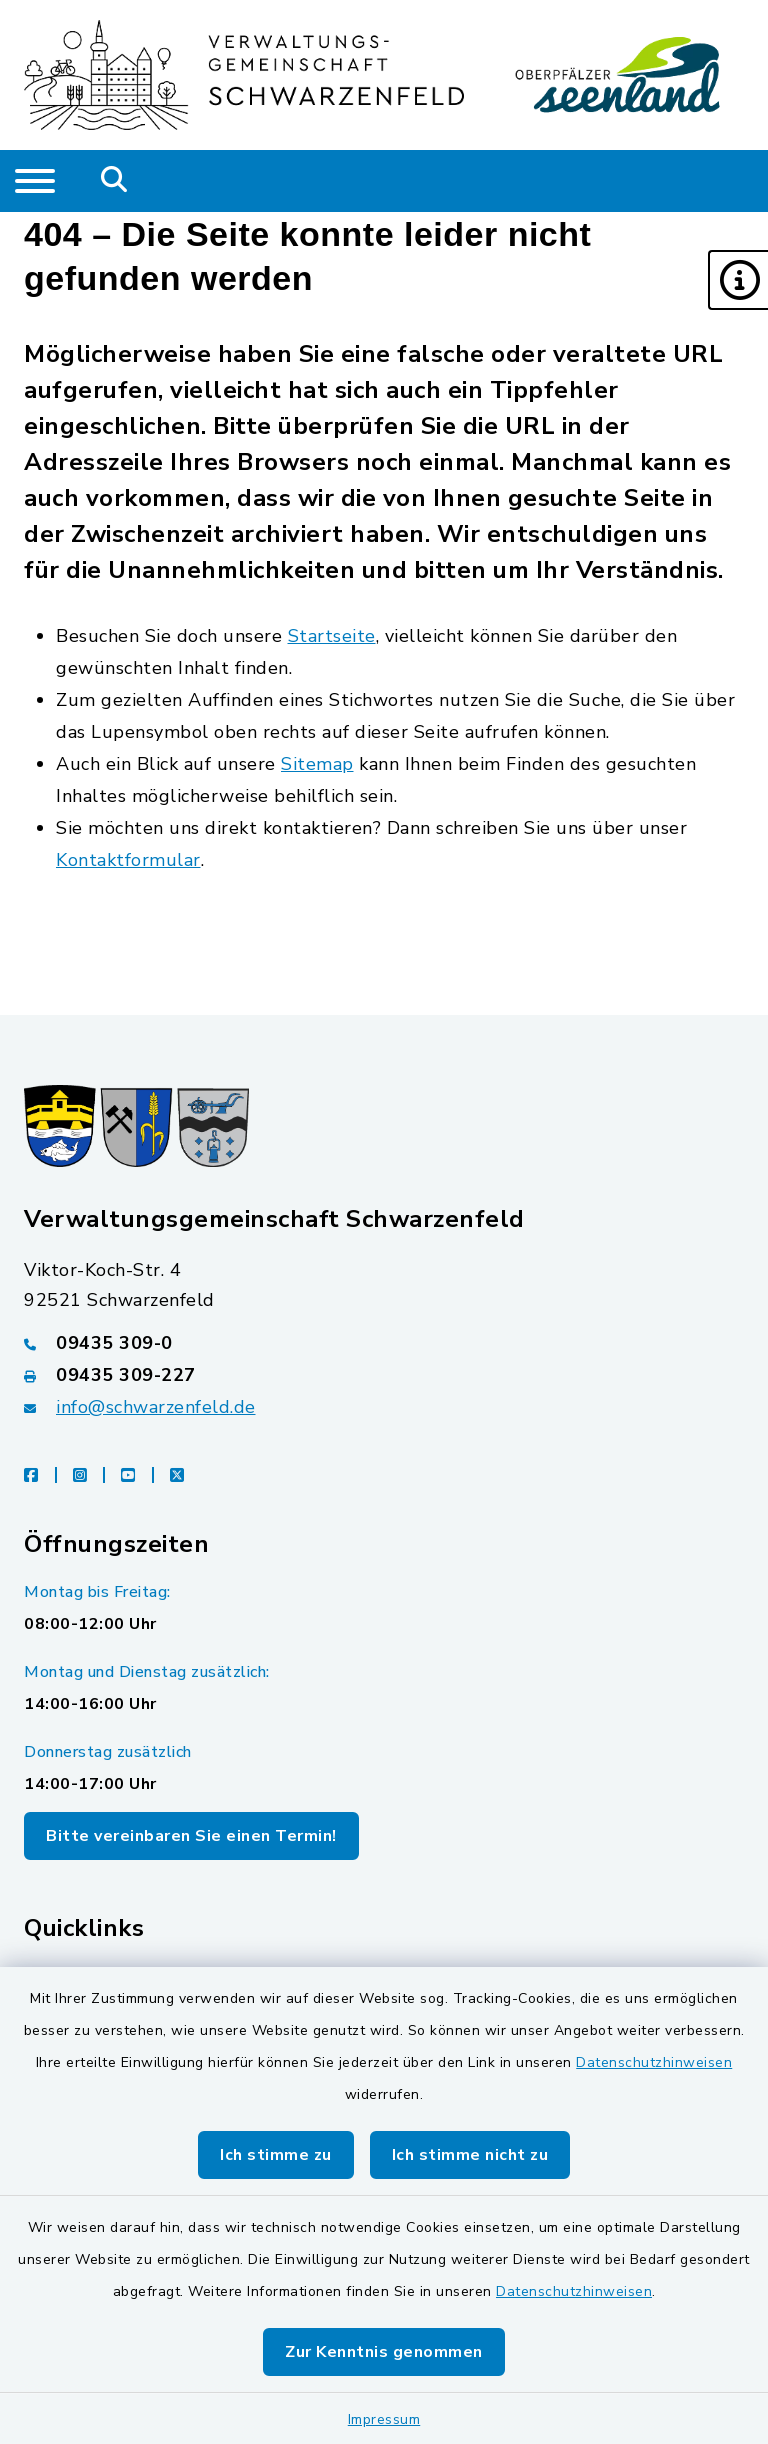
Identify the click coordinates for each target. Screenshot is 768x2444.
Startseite (332, 636)
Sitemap (317, 764)
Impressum (384, 2419)
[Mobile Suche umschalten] (114, 181)
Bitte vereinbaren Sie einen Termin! (191, 1836)
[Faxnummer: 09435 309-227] (384, 1375)
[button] (738, 280)
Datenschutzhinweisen (654, 2062)
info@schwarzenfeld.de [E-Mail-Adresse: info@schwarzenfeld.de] (156, 1407)
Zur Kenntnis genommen (384, 2352)
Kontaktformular (128, 860)
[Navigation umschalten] (35, 181)
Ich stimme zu (276, 2155)
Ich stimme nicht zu (470, 2155)
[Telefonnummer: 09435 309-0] (384, 1343)
